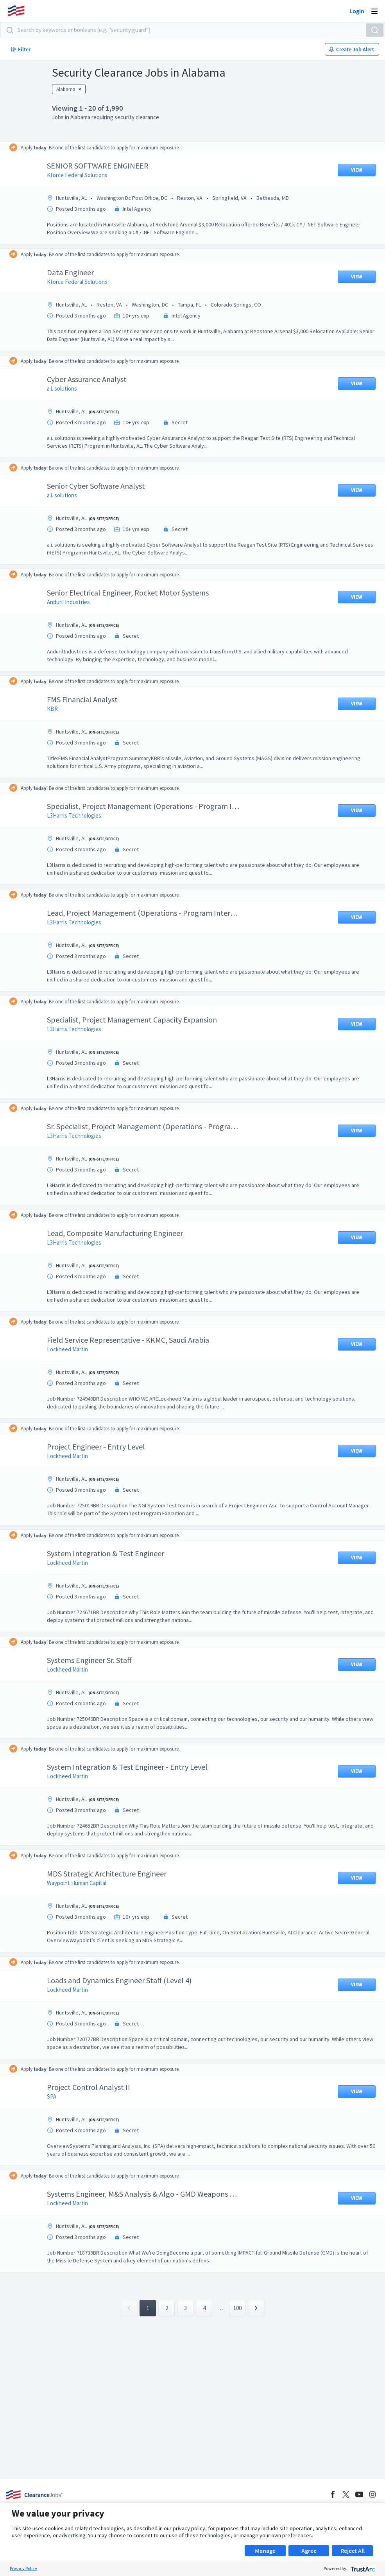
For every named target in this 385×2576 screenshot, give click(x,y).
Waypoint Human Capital (82, 1883)
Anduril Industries (74, 602)
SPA (57, 2096)
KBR (58, 708)
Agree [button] (309, 2550)
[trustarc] (362, 2568)
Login (356, 11)
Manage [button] (265, 2550)
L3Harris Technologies (80, 815)
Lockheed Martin (73, 1349)
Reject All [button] (352, 2550)
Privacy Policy (23, 2568)
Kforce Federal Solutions (83, 175)
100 (237, 2308)
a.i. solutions (68, 388)
